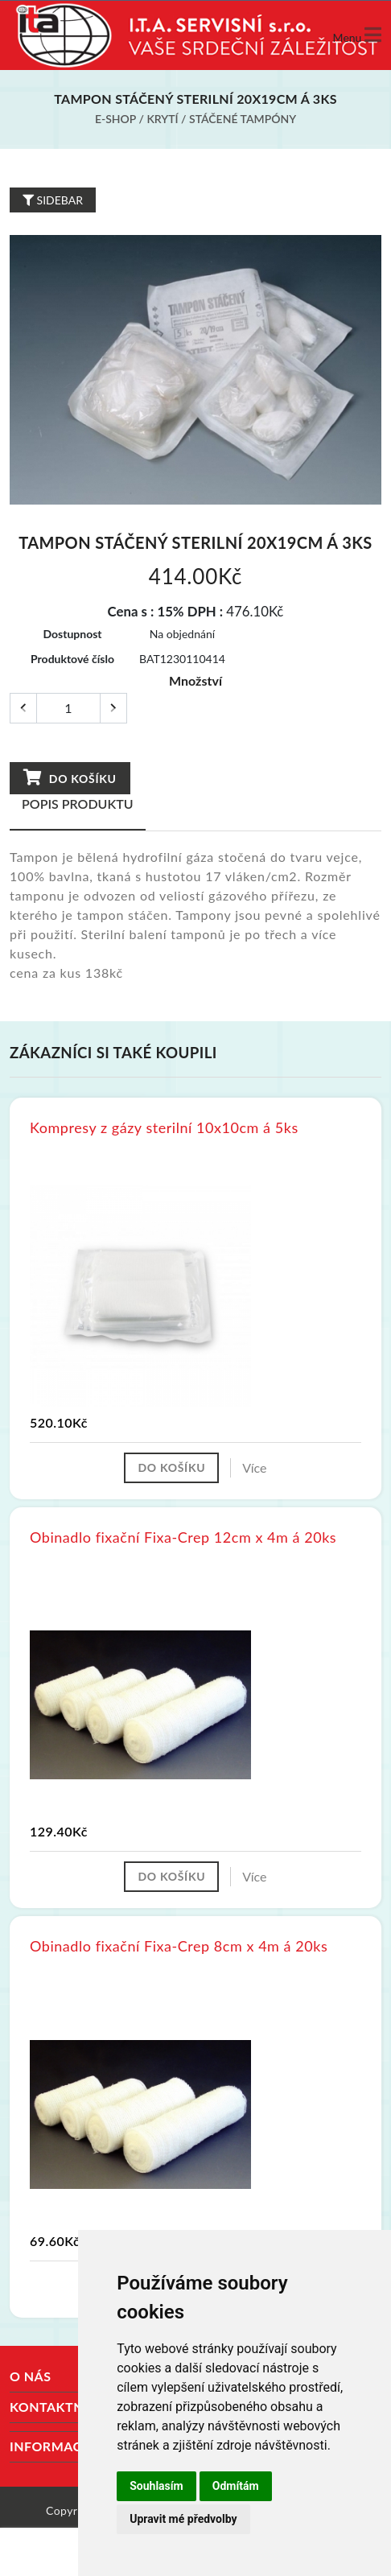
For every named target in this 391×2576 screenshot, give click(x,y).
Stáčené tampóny (242, 119)
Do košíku (70, 777)
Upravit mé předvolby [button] (183, 2518)
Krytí (162, 119)
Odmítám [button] (235, 2485)
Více (254, 1467)
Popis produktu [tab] (78, 803)
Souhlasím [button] (156, 2485)
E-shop (115, 119)
